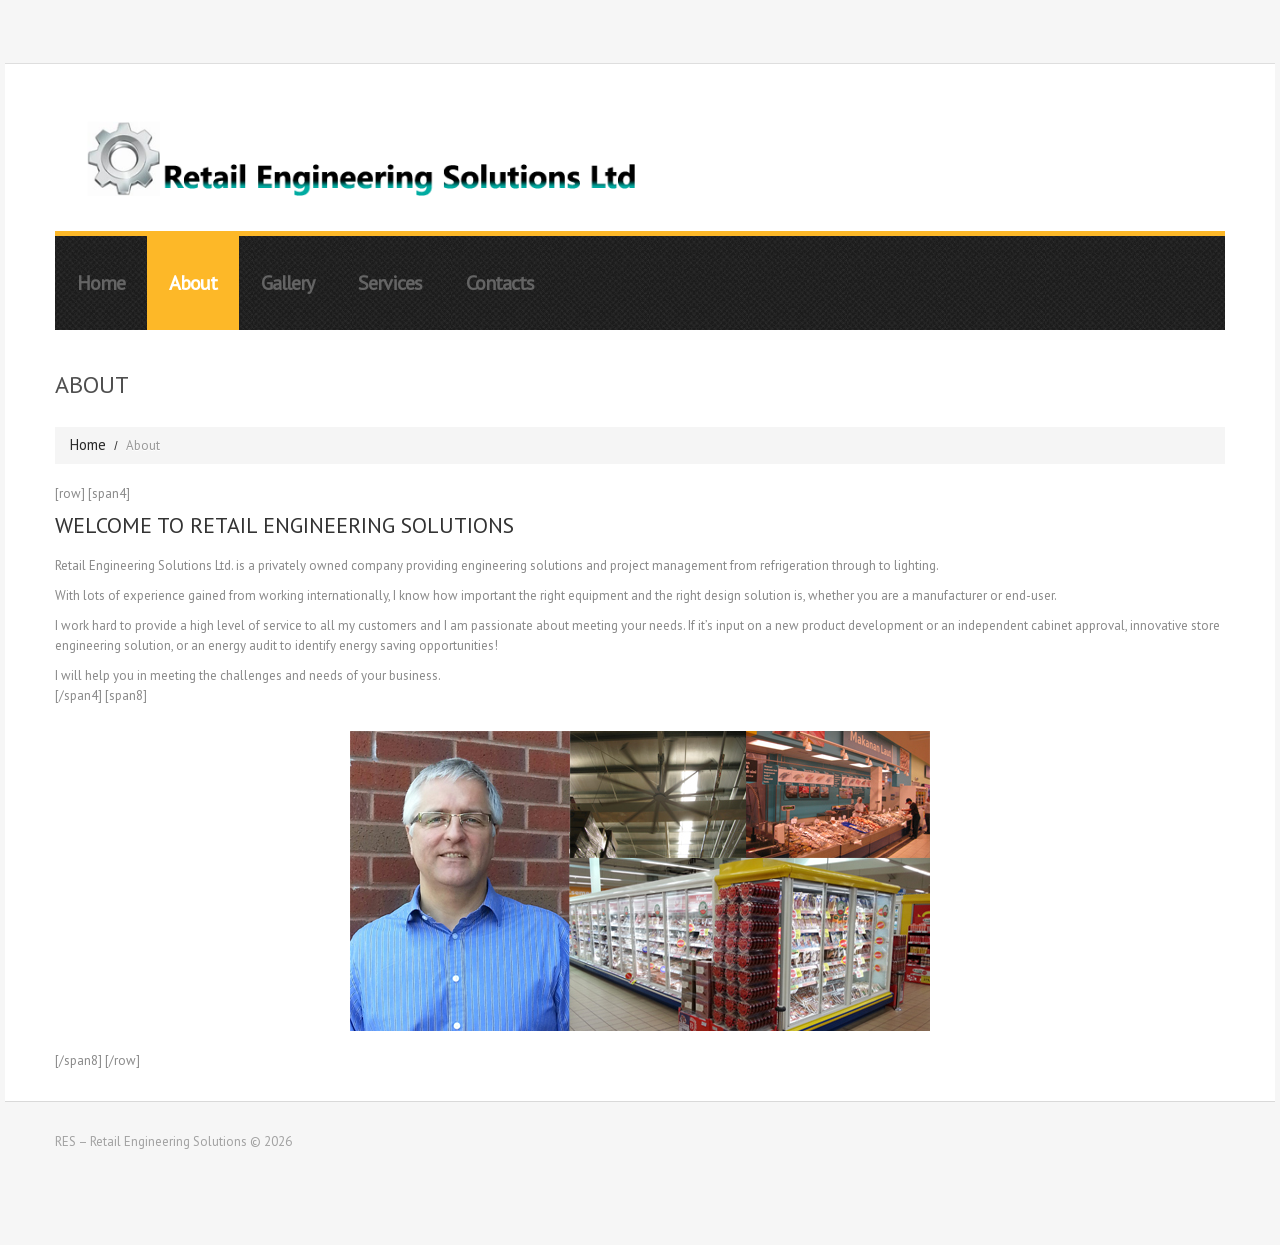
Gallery (287, 283)
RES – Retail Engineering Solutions (151, 1141)
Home (101, 283)
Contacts (500, 283)
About (193, 283)
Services (390, 283)
